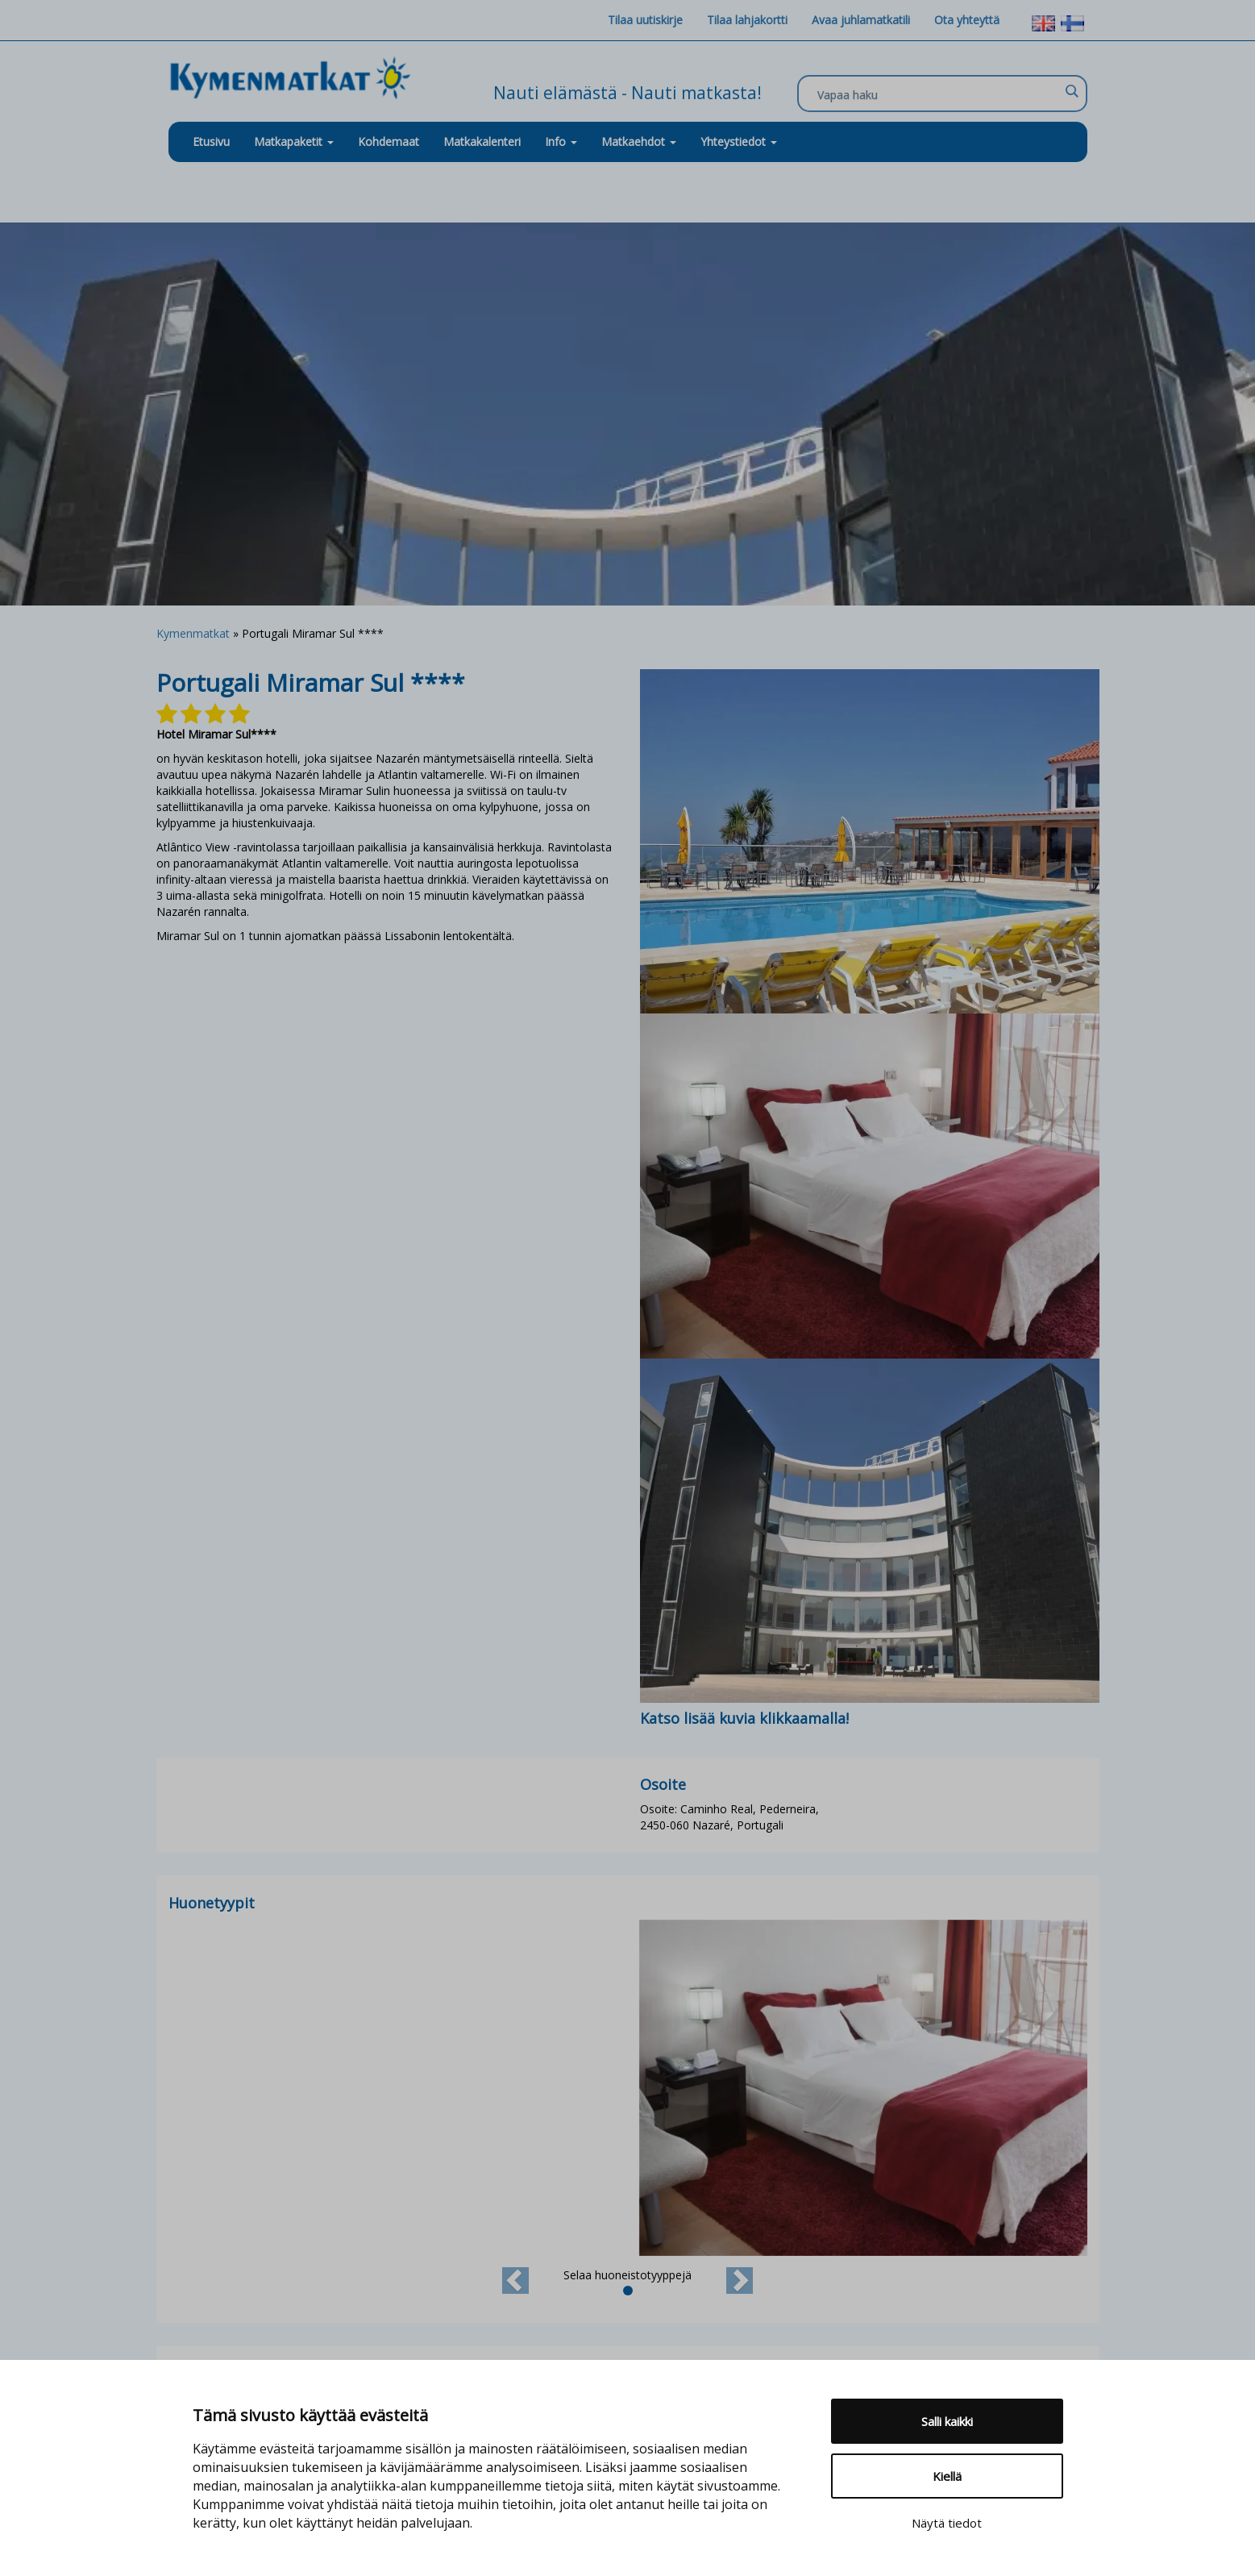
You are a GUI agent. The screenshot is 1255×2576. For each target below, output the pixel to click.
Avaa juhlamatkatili (861, 19)
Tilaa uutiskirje (645, 19)
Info (561, 141)
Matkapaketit (294, 141)
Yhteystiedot (738, 141)
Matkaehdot (638, 141)
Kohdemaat (388, 141)
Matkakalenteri (482, 141)
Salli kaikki (947, 2421)
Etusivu (211, 141)
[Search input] (938, 94)
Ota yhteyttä (966, 19)
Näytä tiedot (947, 2523)
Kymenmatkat (193, 633)
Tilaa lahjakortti (747, 19)
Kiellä (947, 2476)
